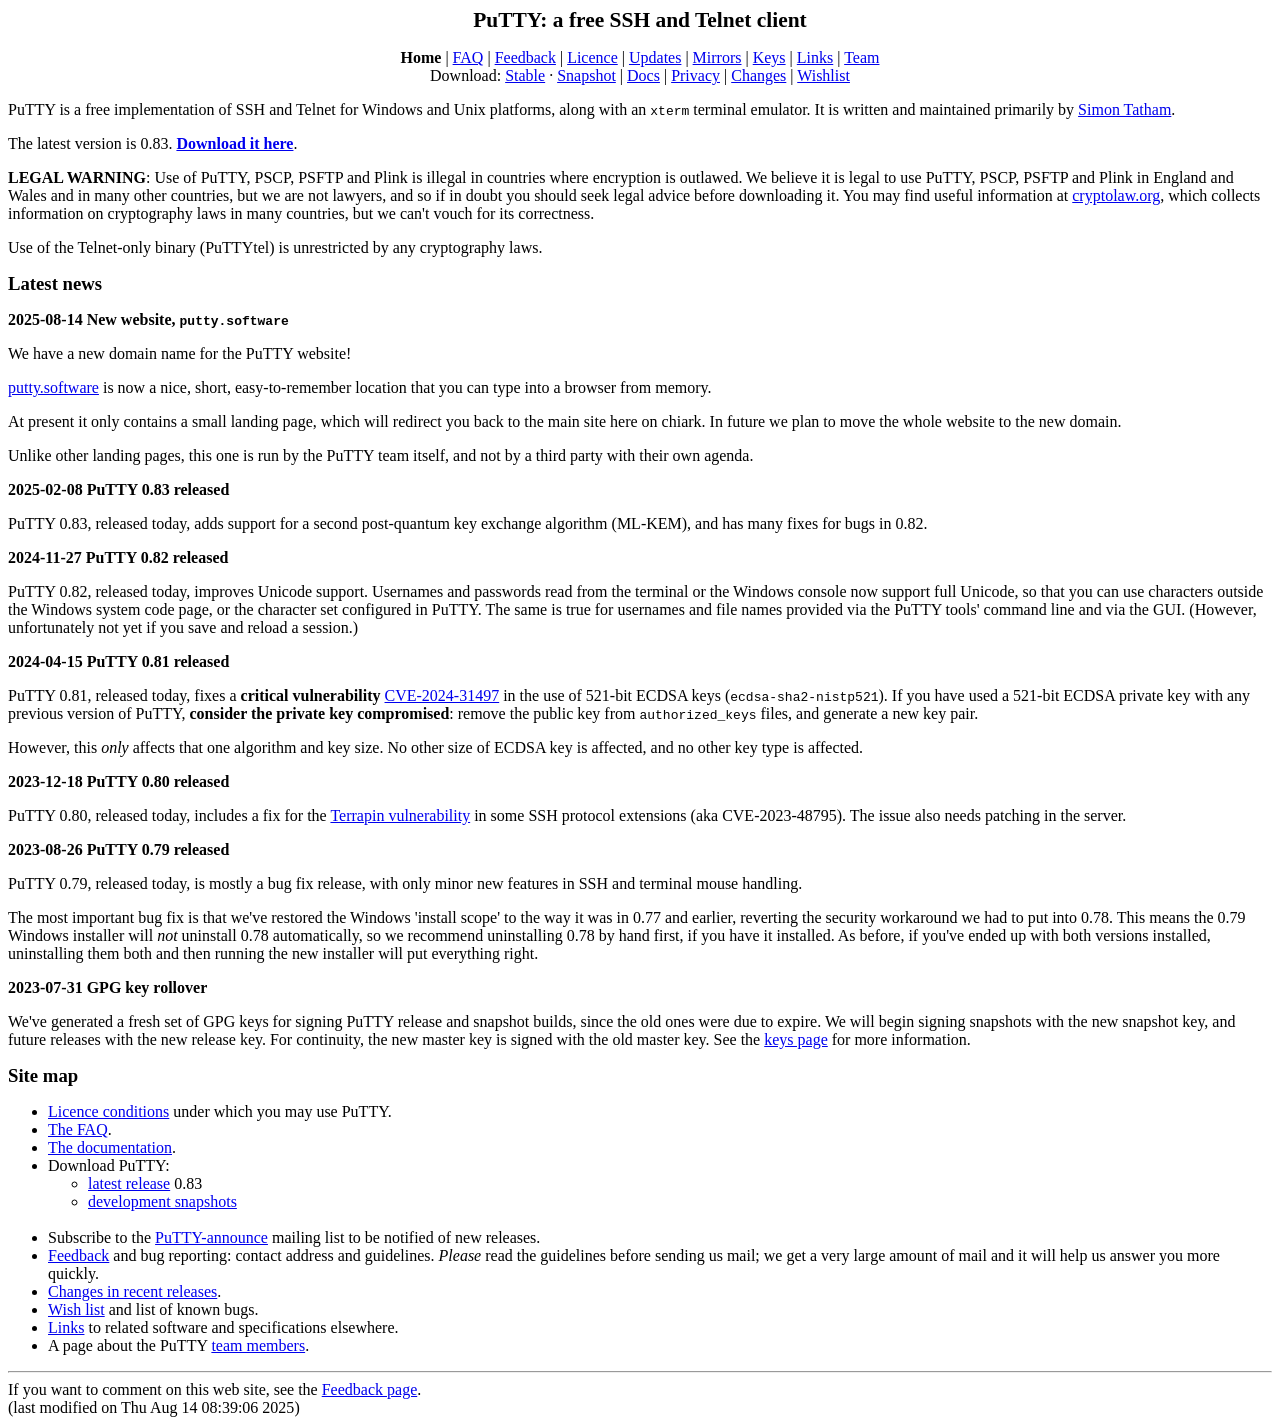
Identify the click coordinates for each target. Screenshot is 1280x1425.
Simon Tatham (1124, 109)
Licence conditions (108, 1111)
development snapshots (162, 1201)
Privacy (695, 75)
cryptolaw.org (1116, 195)
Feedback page (370, 1389)
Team (861, 57)
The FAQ (78, 1129)
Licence (592, 57)
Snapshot (586, 75)
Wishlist (823, 75)
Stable (525, 75)
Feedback (525, 57)
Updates (655, 57)
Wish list (76, 1309)
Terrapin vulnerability (400, 815)
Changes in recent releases (132, 1291)
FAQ (468, 57)
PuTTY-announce (211, 1237)
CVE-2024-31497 (442, 695)
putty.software (53, 387)
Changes (758, 75)
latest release (129, 1183)
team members (258, 1345)
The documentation (110, 1147)
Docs (643, 75)
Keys (769, 57)
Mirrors (717, 57)
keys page (796, 1039)
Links (815, 57)
